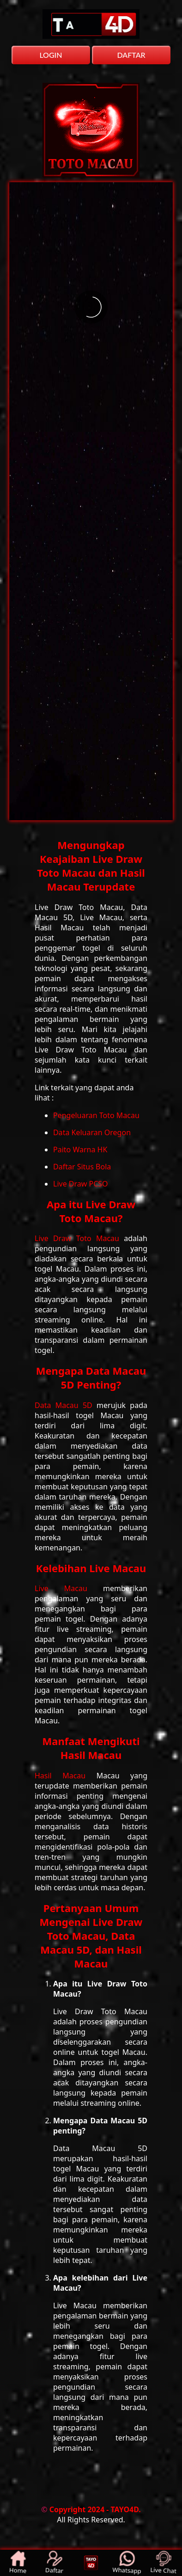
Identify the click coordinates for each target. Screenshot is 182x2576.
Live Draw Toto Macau (79, 1238)
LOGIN (50, 54)
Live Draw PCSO (80, 1184)
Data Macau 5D (66, 1405)
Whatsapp (127, 2563)
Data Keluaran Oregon (92, 1132)
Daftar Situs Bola (82, 1167)
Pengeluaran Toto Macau (96, 1115)
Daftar (54, 2563)
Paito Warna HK (80, 1149)
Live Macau (69, 1588)
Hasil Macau (66, 1776)
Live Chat (163, 2563)
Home (18, 2563)
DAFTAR (131, 54)
